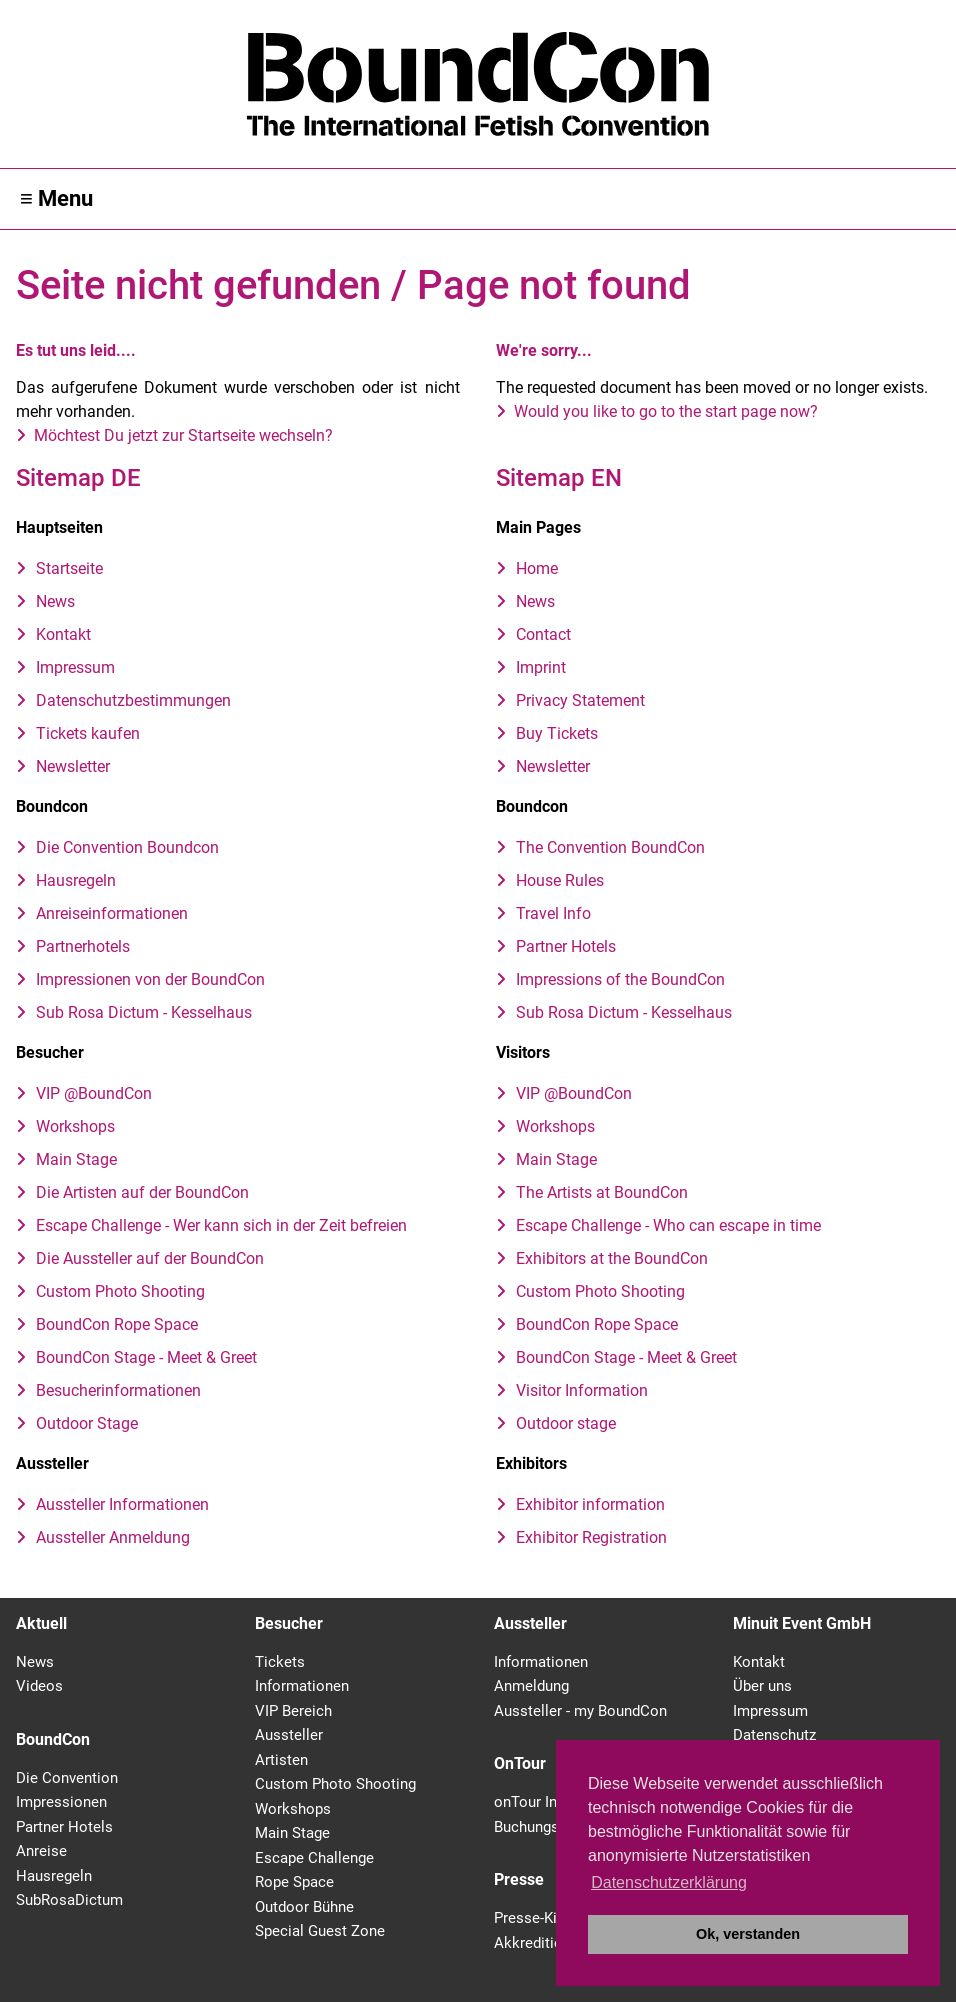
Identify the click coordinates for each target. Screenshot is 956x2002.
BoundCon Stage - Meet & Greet (146, 1357)
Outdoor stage (566, 1423)
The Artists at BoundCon (602, 1192)
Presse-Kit (528, 1918)
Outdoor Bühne (304, 1907)
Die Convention (67, 1778)
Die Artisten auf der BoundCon (142, 1192)
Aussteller (289, 1735)
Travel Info (553, 913)
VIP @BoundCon (94, 1093)
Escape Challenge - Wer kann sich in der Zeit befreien (221, 1225)
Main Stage (76, 1159)
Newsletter (73, 766)
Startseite (69, 568)
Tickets (280, 1662)
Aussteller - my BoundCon (580, 1711)
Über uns (762, 1686)
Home (537, 568)
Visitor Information (582, 1390)
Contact (543, 634)
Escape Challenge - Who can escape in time (668, 1225)
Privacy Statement (580, 700)
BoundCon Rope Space (117, 1324)
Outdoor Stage (87, 1423)
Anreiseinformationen (112, 913)
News (55, 601)
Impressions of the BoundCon (620, 979)
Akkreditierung (542, 1943)
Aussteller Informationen (122, 1504)
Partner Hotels (566, 946)
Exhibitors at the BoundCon (612, 1258)
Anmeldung (531, 1686)
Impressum (75, 667)
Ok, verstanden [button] (748, 1934)
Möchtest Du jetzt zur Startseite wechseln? (183, 435)
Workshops (75, 1126)
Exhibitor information (590, 1504)
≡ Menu (56, 198)
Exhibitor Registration (591, 1537)
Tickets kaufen (88, 733)
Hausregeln (76, 880)
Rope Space (294, 1882)
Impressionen (61, 1802)
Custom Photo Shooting (120, 1291)
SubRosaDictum (69, 1900)
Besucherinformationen (118, 1390)
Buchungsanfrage (551, 1827)
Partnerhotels (83, 946)
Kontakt (63, 634)
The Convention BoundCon (610, 847)
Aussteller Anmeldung (113, 1537)
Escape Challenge (314, 1858)
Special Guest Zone (320, 1931)
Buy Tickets (557, 733)
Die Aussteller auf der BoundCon (150, 1258)
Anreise (41, 1851)
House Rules (560, 880)
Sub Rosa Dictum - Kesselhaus (144, 1012)
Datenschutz (774, 1735)
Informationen (302, 1686)
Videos (39, 1686)
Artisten (281, 1760)
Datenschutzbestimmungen (133, 700)
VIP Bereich (293, 1711)
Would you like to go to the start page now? (666, 411)
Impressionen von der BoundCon (150, 979)
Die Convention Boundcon (127, 847)
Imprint (541, 667)
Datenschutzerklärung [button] (669, 1882)
